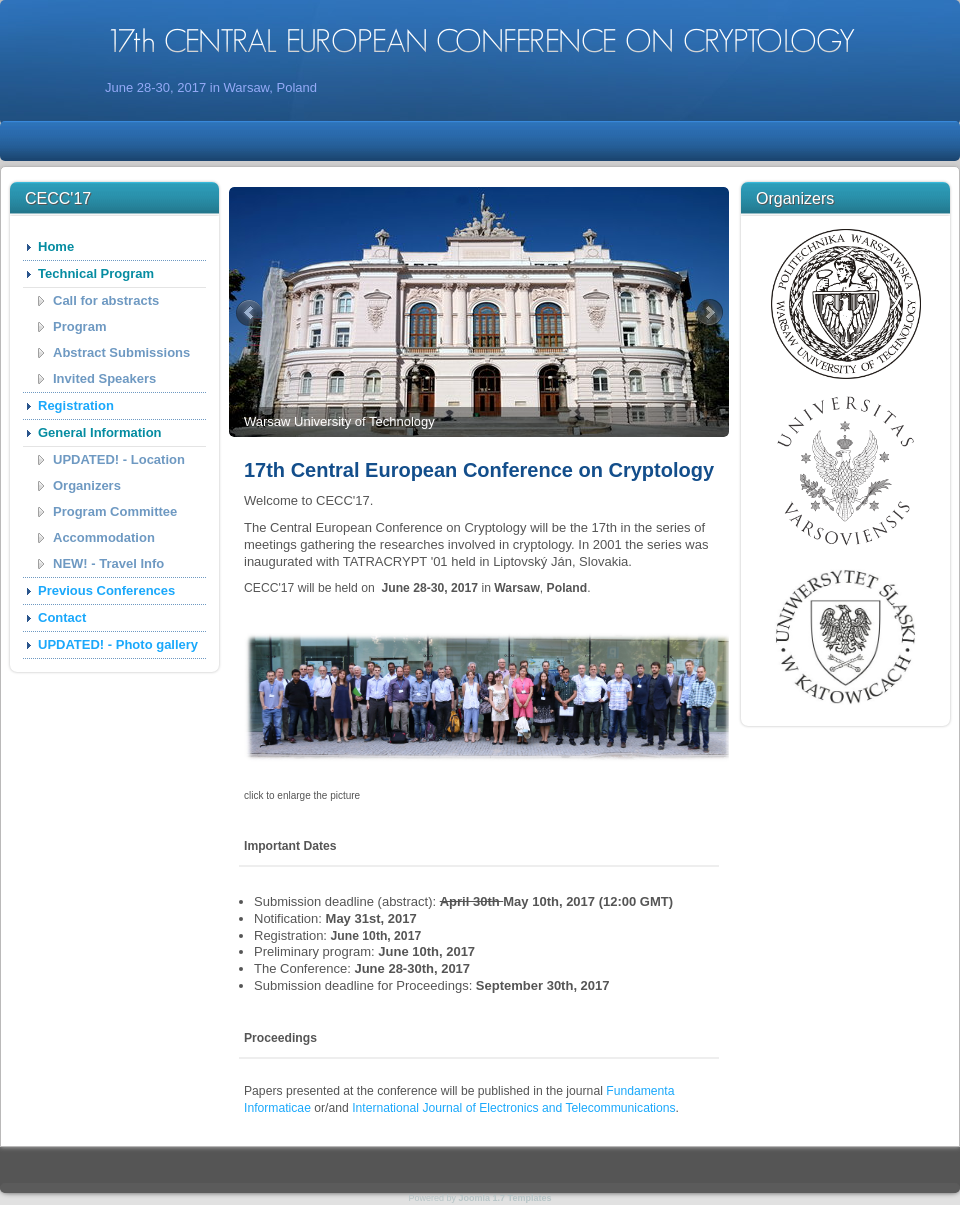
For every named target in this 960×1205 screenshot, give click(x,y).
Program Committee (115, 511)
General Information (100, 432)
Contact (62, 617)
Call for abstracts (106, 300)
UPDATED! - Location (119, 459)
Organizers (87, 485)
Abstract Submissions (121, 352)
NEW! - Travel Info (108, 563)
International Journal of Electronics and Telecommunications (513, 1108)
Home (56, 246)
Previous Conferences (106, 590)
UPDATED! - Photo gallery (118, 644)
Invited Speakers (104, 378)
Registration (76, 405)
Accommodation (104, 537)
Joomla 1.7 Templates (505, 1198)
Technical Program (96, 273)
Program (79, 326)
